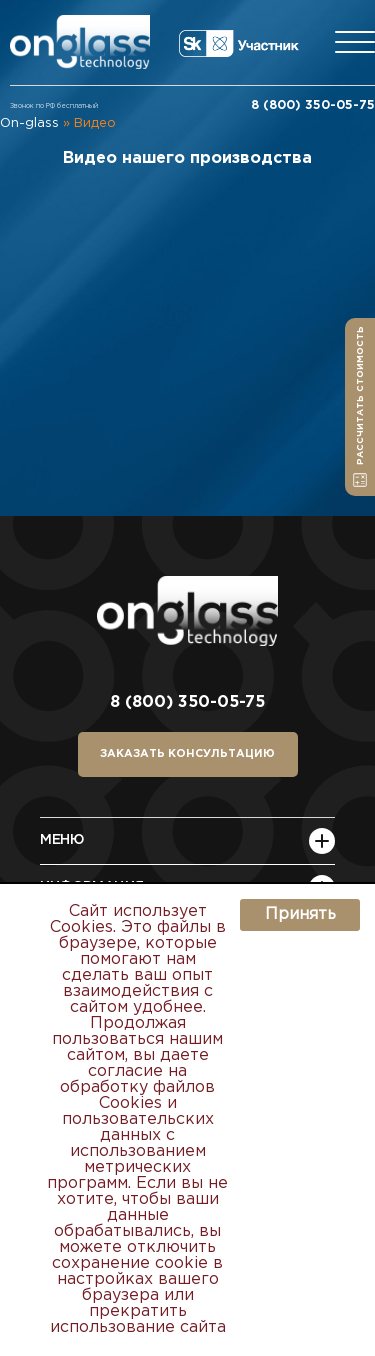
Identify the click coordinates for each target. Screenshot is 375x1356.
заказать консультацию (187, 754)
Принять (300, 914)
